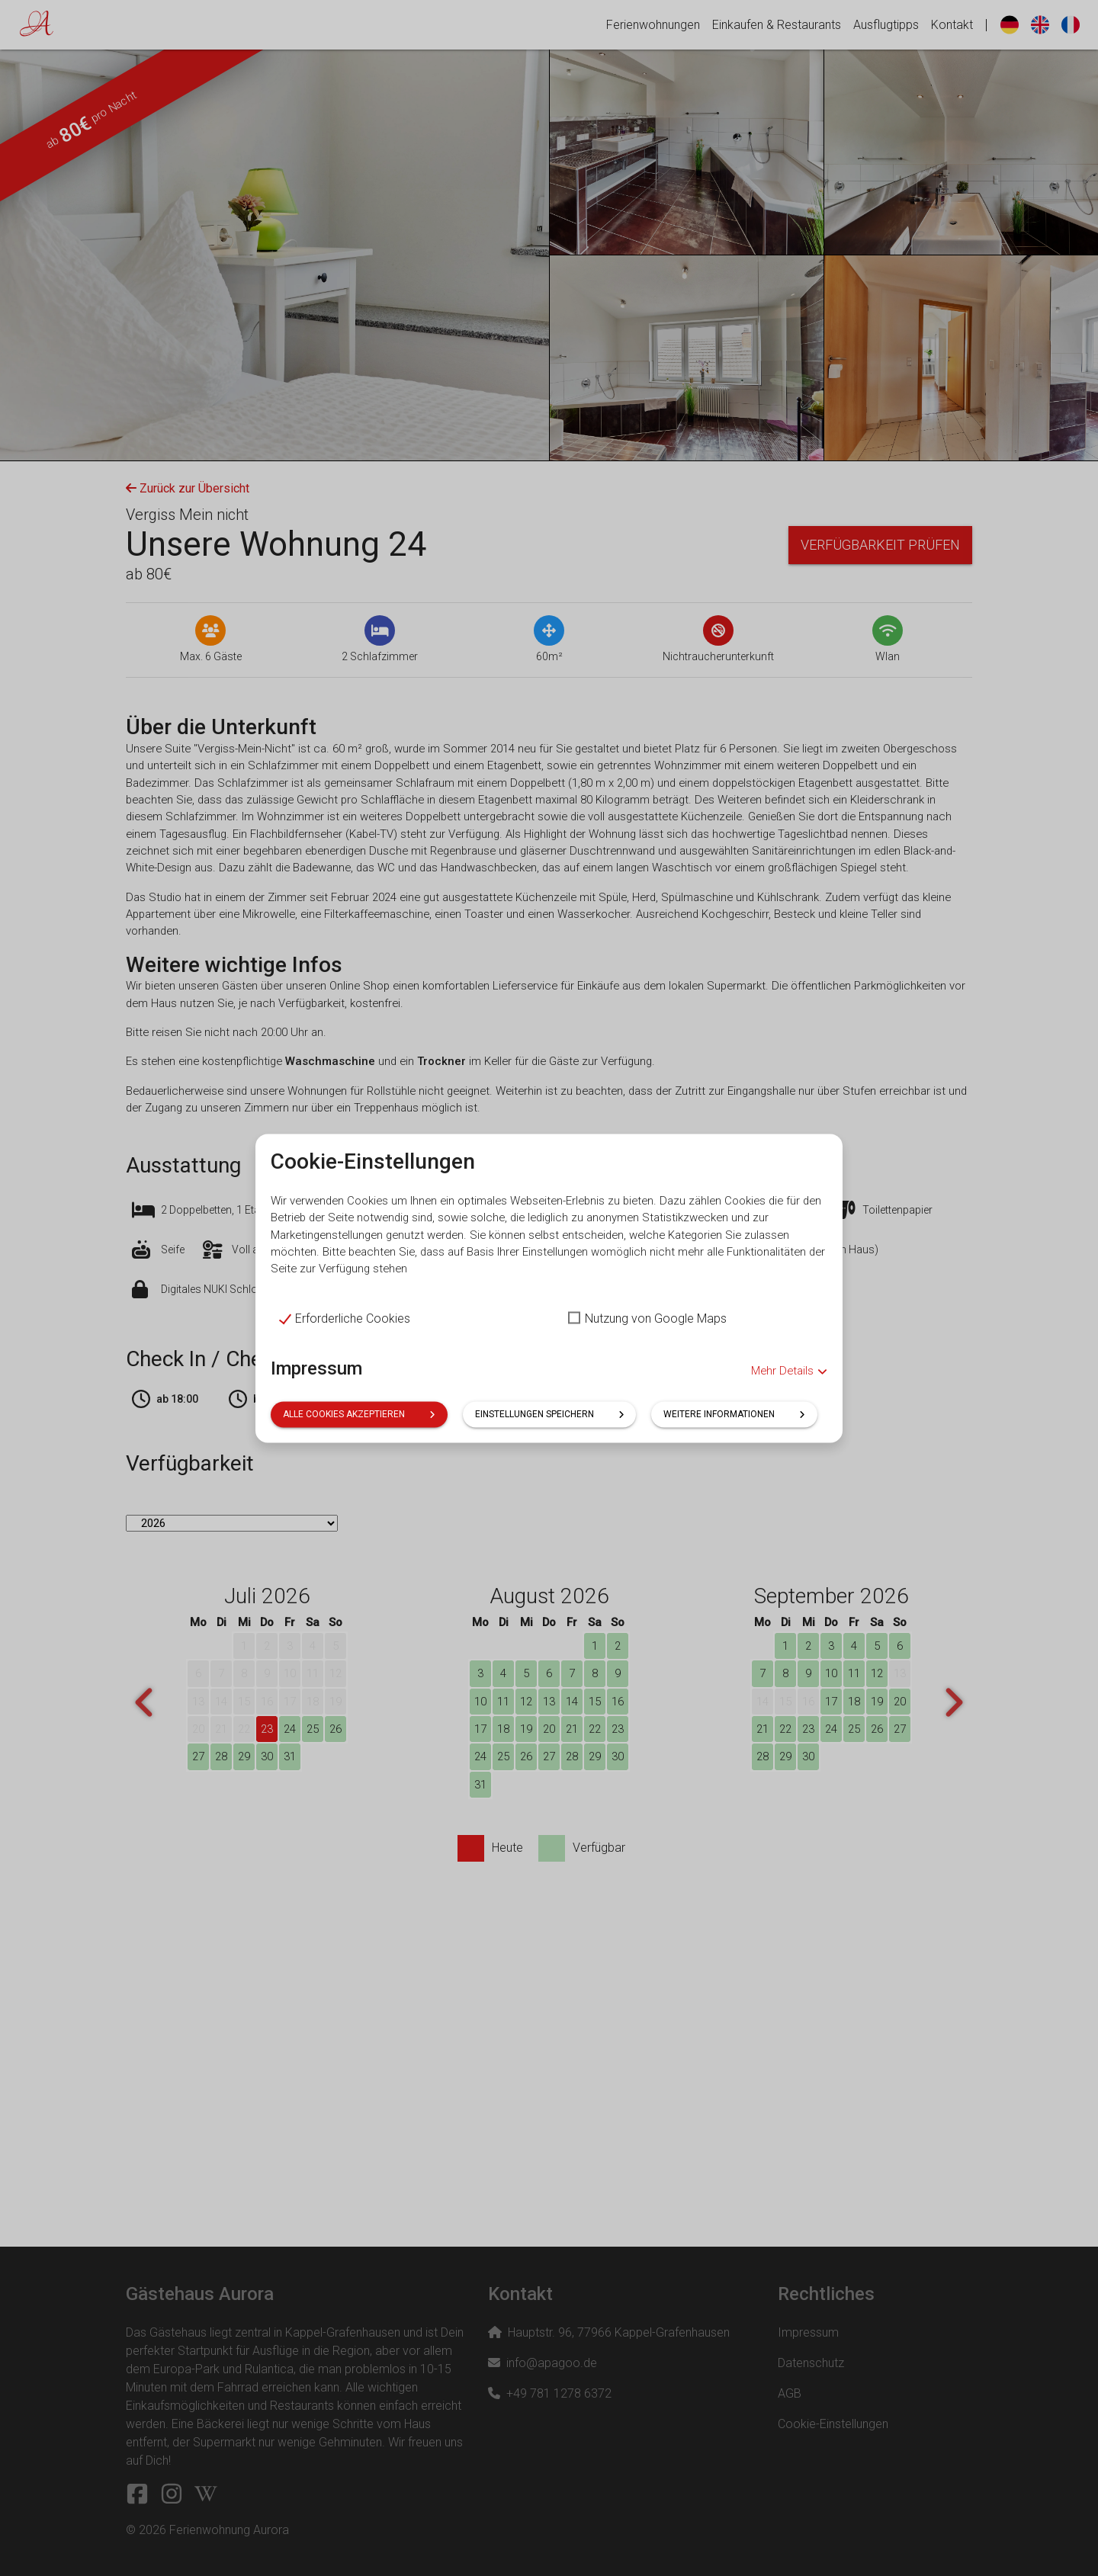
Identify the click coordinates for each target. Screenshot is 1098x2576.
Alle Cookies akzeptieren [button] (359, 1441)
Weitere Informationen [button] (734, 1441)
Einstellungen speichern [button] (549, 1441)
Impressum (316, 1395)
